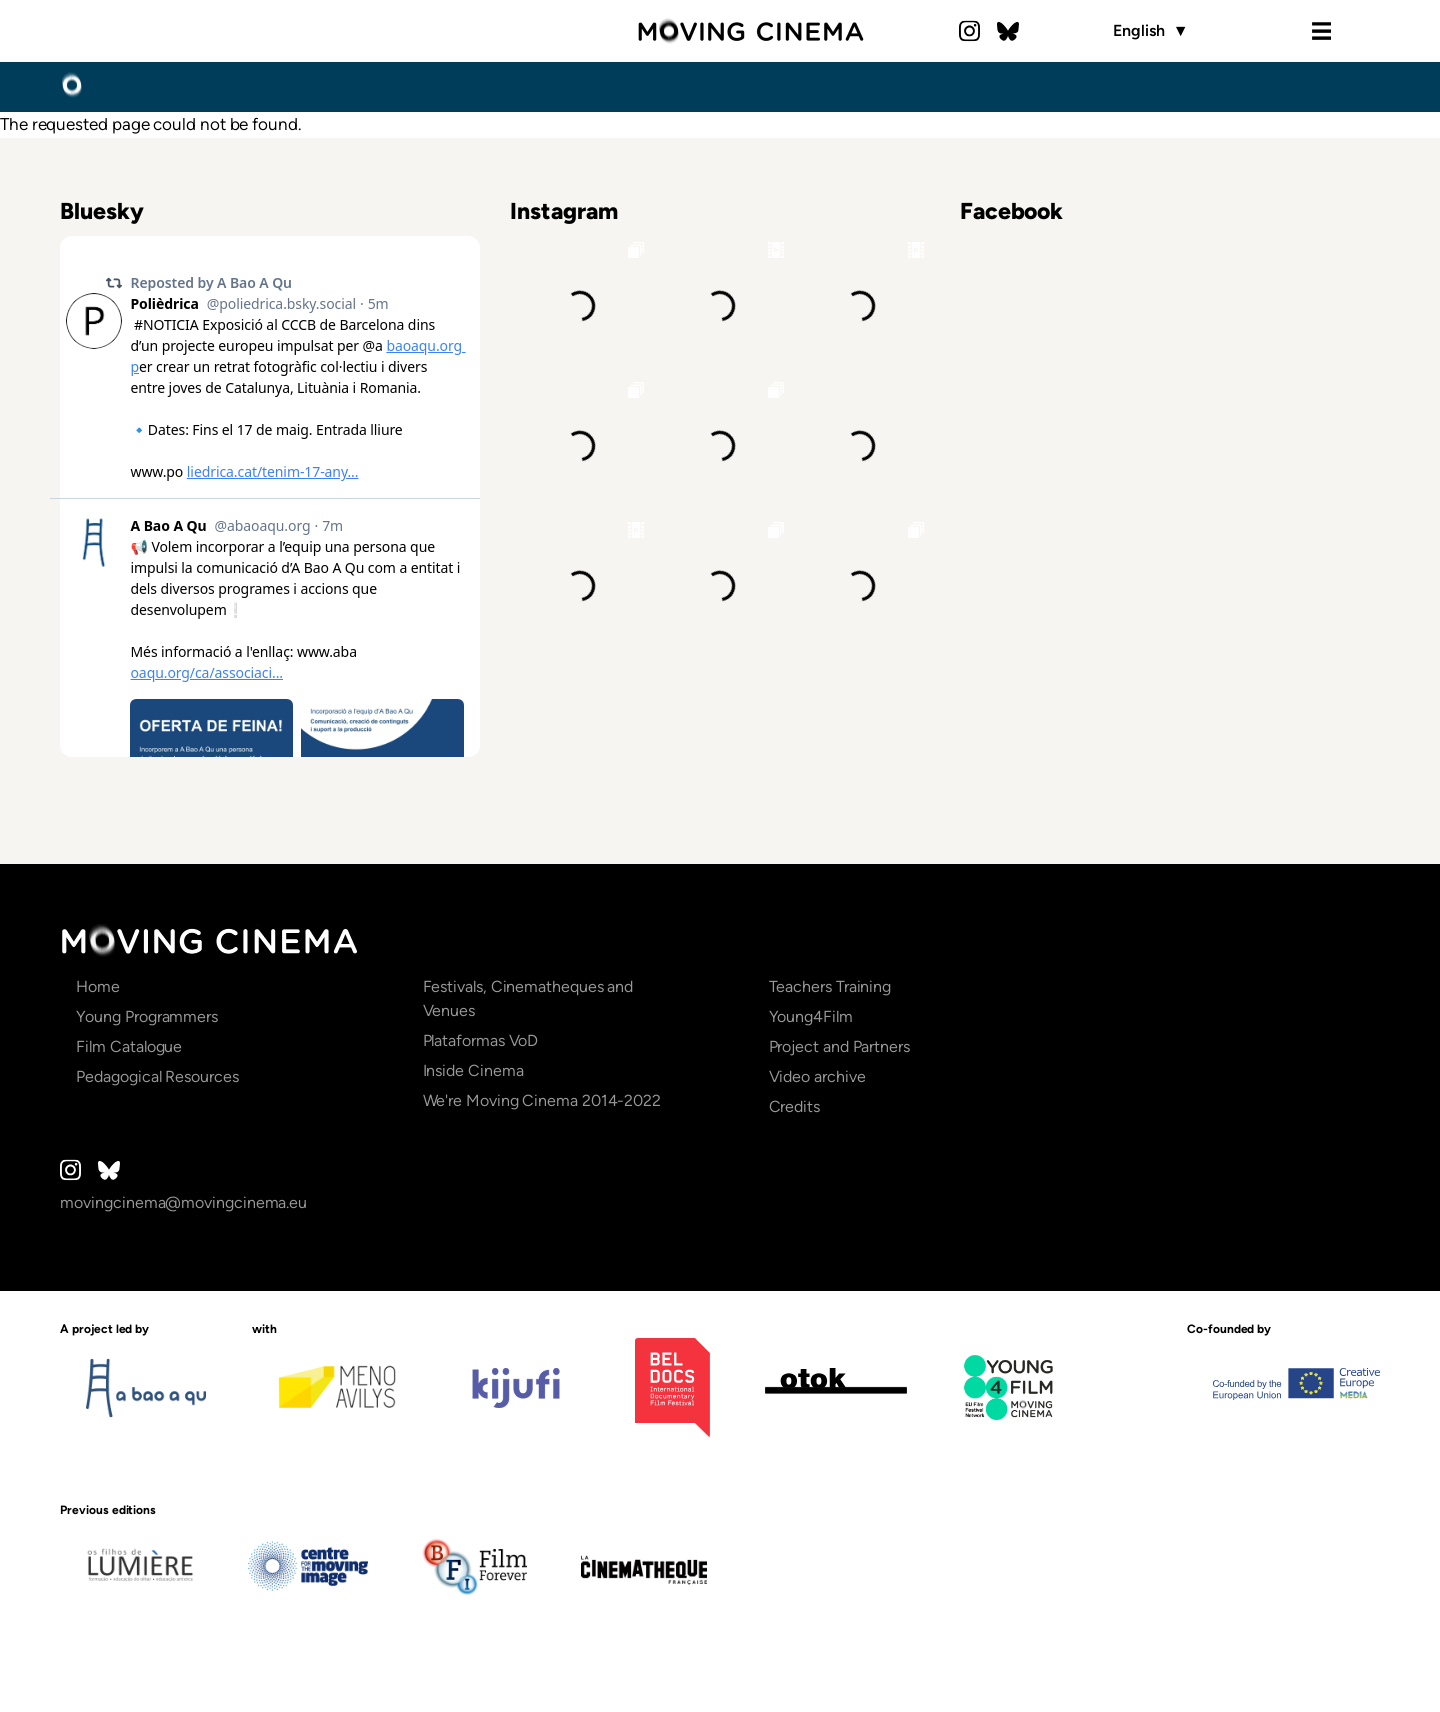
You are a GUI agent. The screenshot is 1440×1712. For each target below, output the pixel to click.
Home (71, 86)
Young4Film (811, 1016)
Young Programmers (147, 1016)
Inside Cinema (473, 1070)
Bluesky (1008, 31)
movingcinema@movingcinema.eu (183, 1202)
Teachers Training (830, 986)
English (1150, 31)
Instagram (970, 31)
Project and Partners (839, 1046)
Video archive (817, 1076)
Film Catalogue (129, 1046)
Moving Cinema (750, 31)
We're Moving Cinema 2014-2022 (542, 1100)
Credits (794, 1106)
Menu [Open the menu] (1321, 31)
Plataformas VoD (481, 1040)
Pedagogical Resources (157, 1076)
